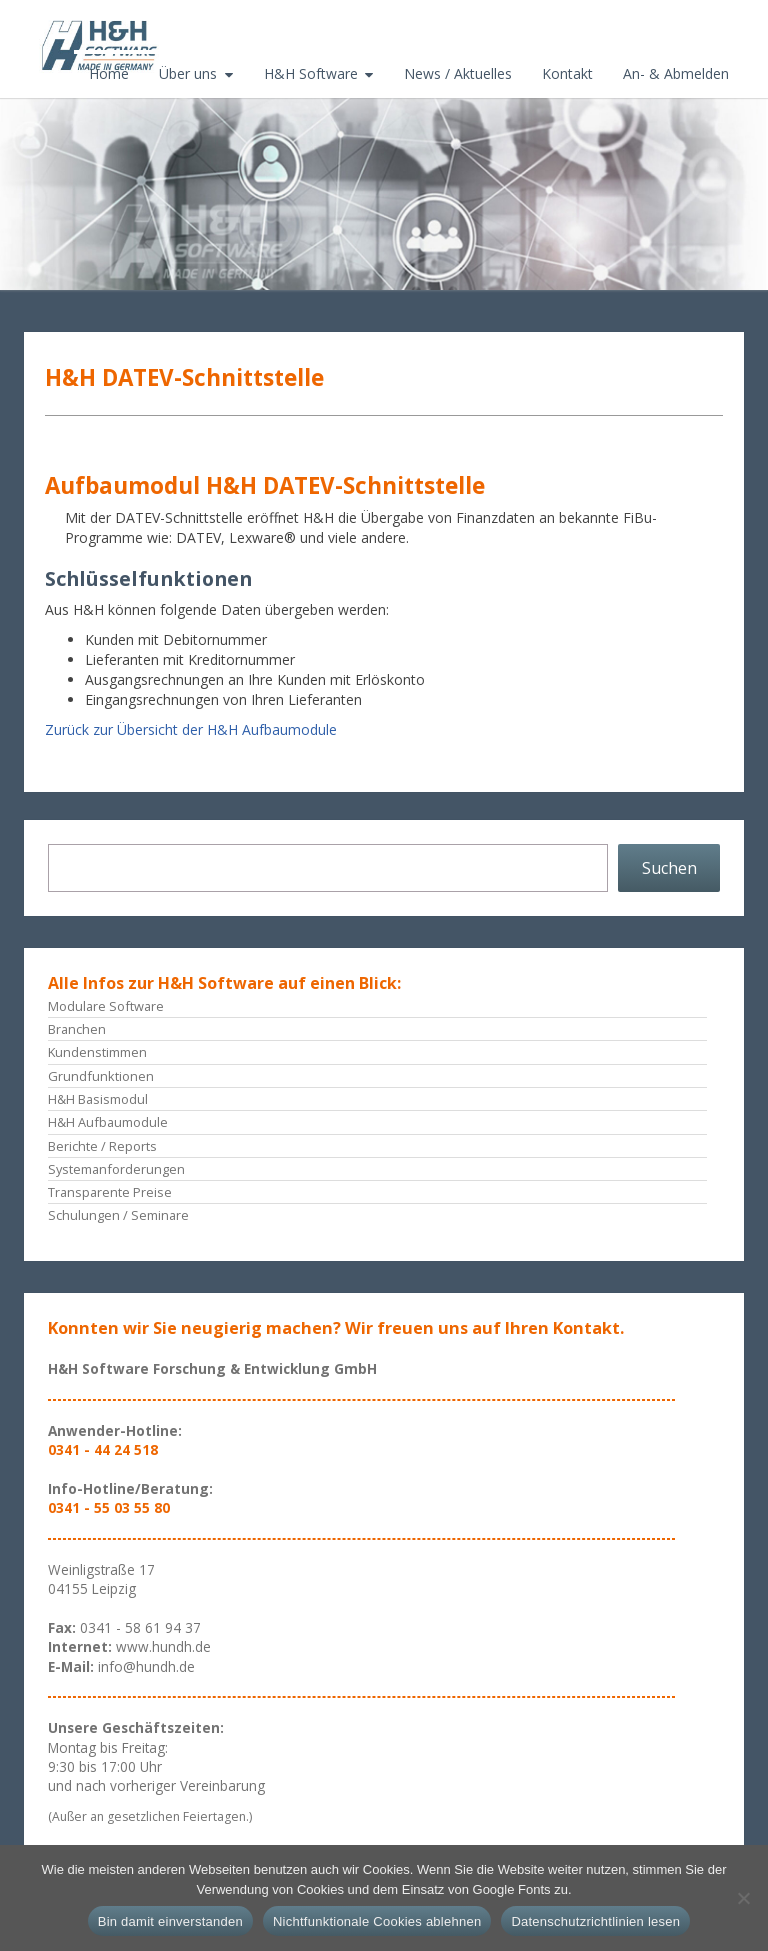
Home (109, 73)
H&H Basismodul (98, 1099)
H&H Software (311, 73)
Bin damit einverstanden (170, 1921)
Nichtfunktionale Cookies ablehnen (377, 1921)
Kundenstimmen (97, 1052)
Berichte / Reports (102, 1146)
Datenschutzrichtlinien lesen (595, 1921)
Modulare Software (106, 1006)
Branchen (77, 1029)
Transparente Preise (110, 1192)
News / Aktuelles (458, 73)
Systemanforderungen (116, 1169)
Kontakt (567, 73)
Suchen (669, 868)
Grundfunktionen (101, 1076)
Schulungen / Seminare (118, 1215)
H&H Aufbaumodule (108, 1122)
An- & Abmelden (676, 73)
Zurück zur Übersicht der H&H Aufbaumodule (191, 729)
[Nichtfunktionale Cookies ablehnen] (743, 1898)
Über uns (188, 73)
